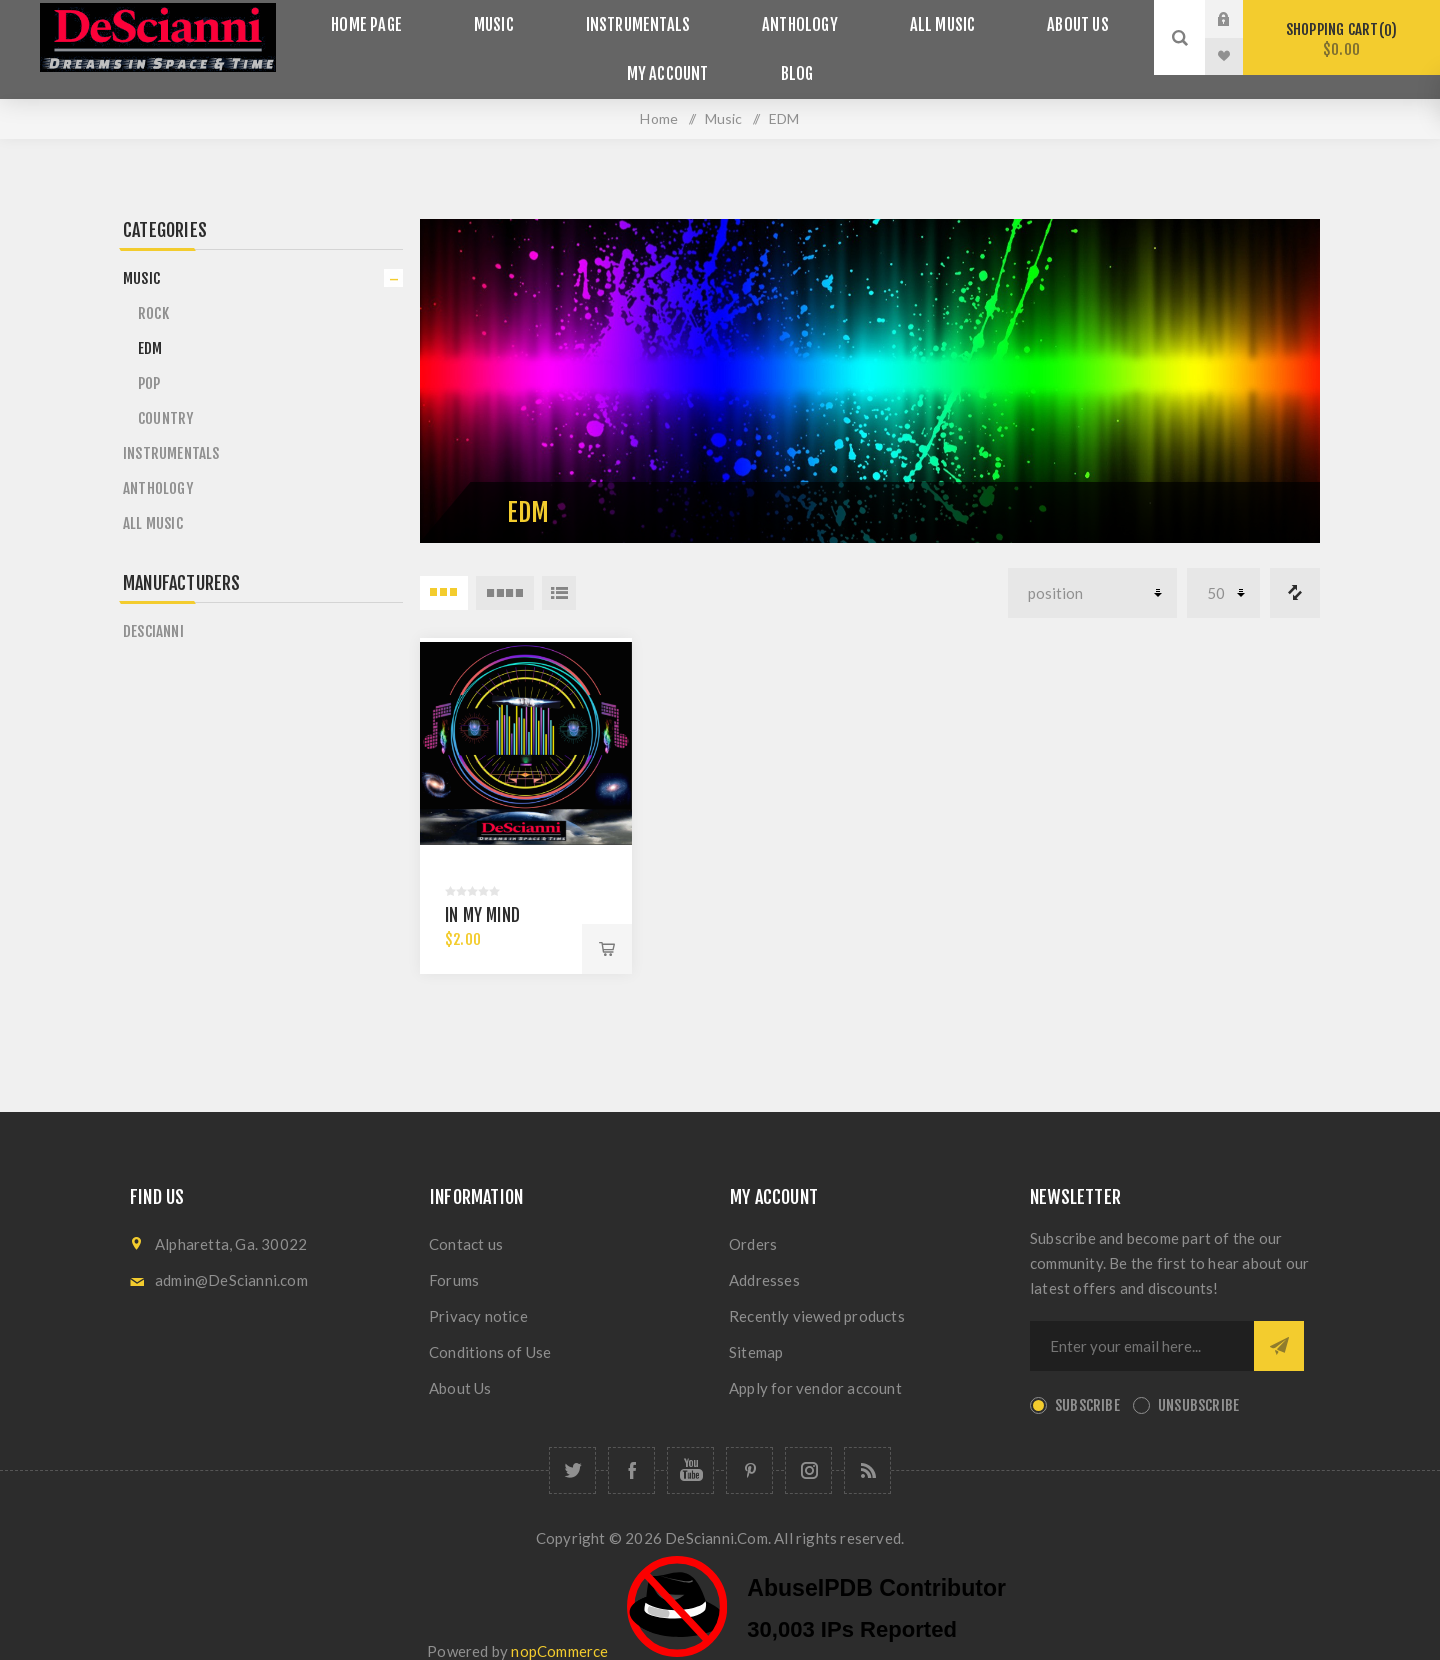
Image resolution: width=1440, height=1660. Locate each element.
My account (677, 56)
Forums (454, 1257)
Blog (788, 56)
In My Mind (482, 892)
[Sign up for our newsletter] (1142, 1323)
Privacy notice (478, 1293)
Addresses (764, 1257)
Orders (753, 1221)
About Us (1033, 19)
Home (659, 94)
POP (149, 359)
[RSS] (867, 1447)
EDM (150, 324)
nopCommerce (559, 1627)
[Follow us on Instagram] (808, 1447)
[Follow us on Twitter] (572, 1447)
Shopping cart (1341, 39)
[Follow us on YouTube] (690, 1447)
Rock (153, 289)
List (559, 569)
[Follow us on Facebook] (631, 1447)
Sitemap (756, 1329)
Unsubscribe (1198, 1382)
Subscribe (1087, 1382)
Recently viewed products (817, 1293)
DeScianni (153, 607)
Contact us (466, 1221)
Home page (410, 19)
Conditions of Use (490, 1329)
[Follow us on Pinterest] (749, 1447)
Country (165, 394)
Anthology (790, 19)
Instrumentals (645, 19)
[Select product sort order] (1092, 569)
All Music (914, 19)
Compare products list (1295, 569)
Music (518, 19)
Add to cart (607, 926)
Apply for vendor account (815, 1365)
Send (1279, 1323)
